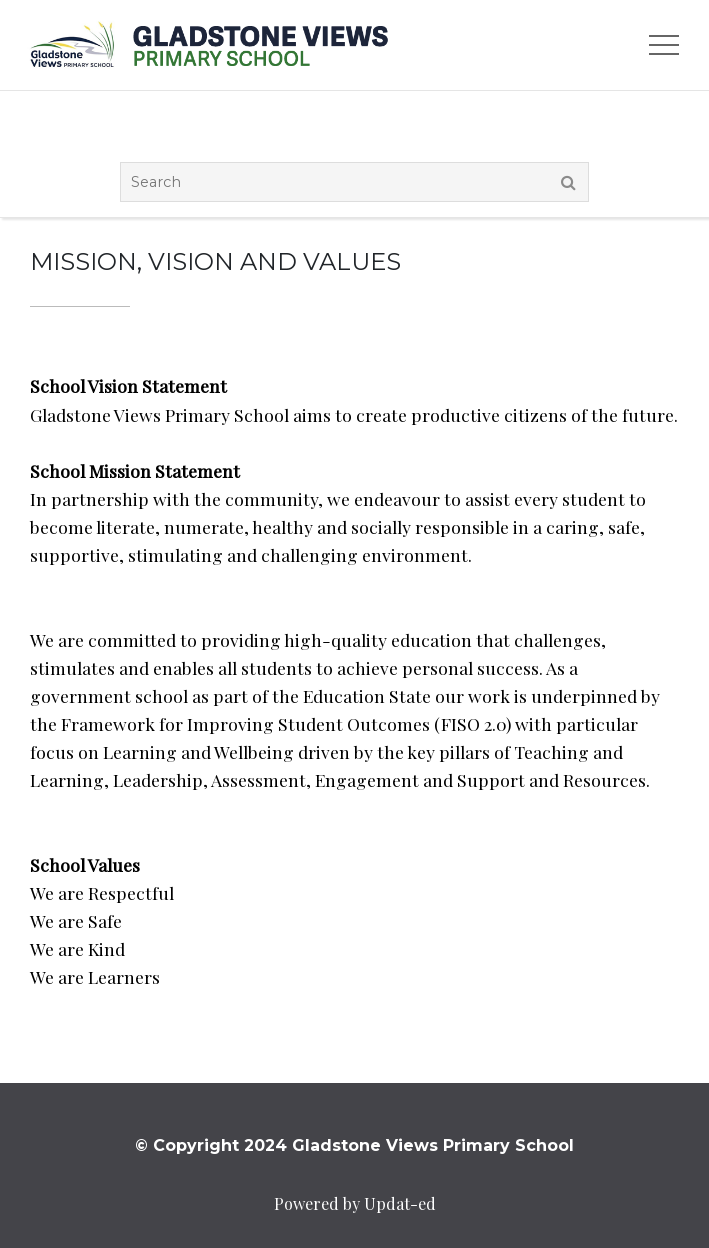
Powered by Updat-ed (355, 1203)
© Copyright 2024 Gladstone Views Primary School (354, 1145)
